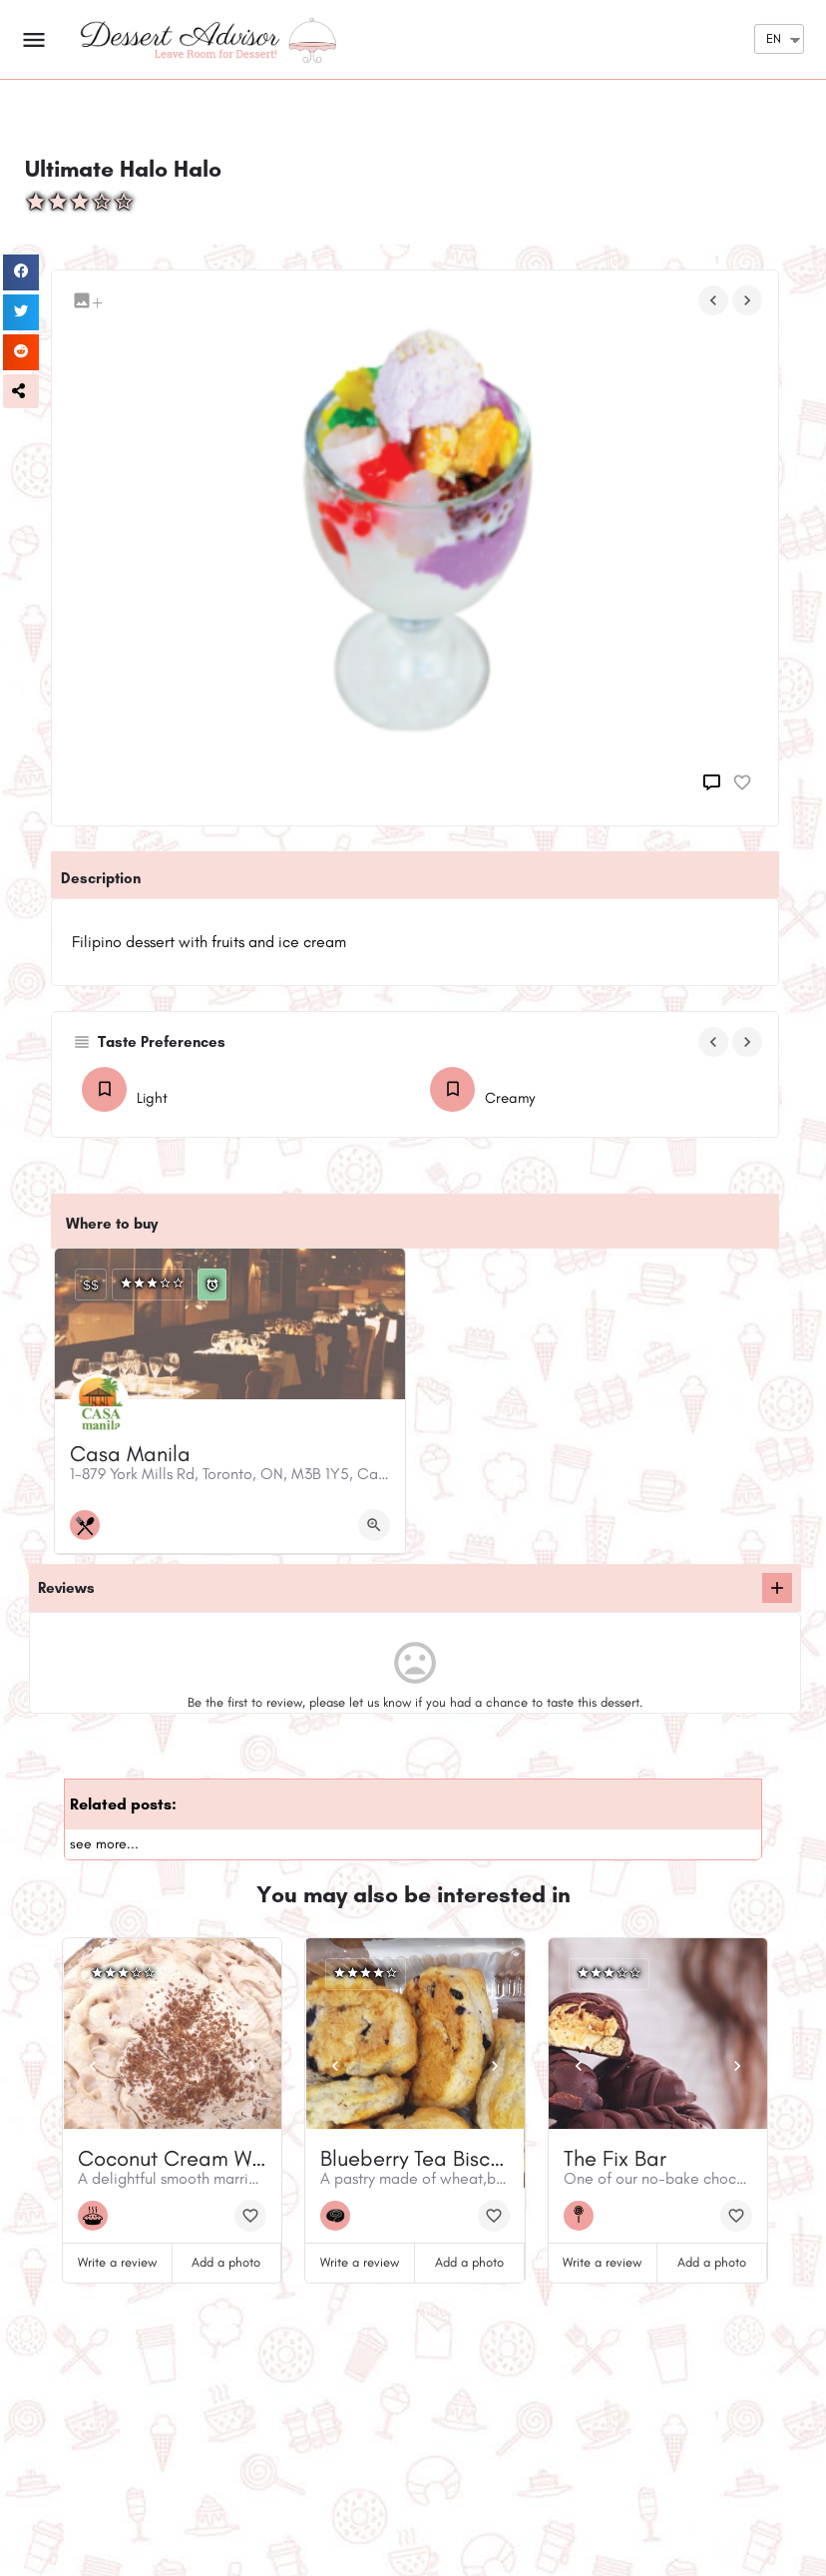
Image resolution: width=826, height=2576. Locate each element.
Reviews (66, 1588)
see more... (104, 1843)
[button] (21, 391)
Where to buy (112, 1224)
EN (773, 38)
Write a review (117, 2262)
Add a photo (226, 2262)
